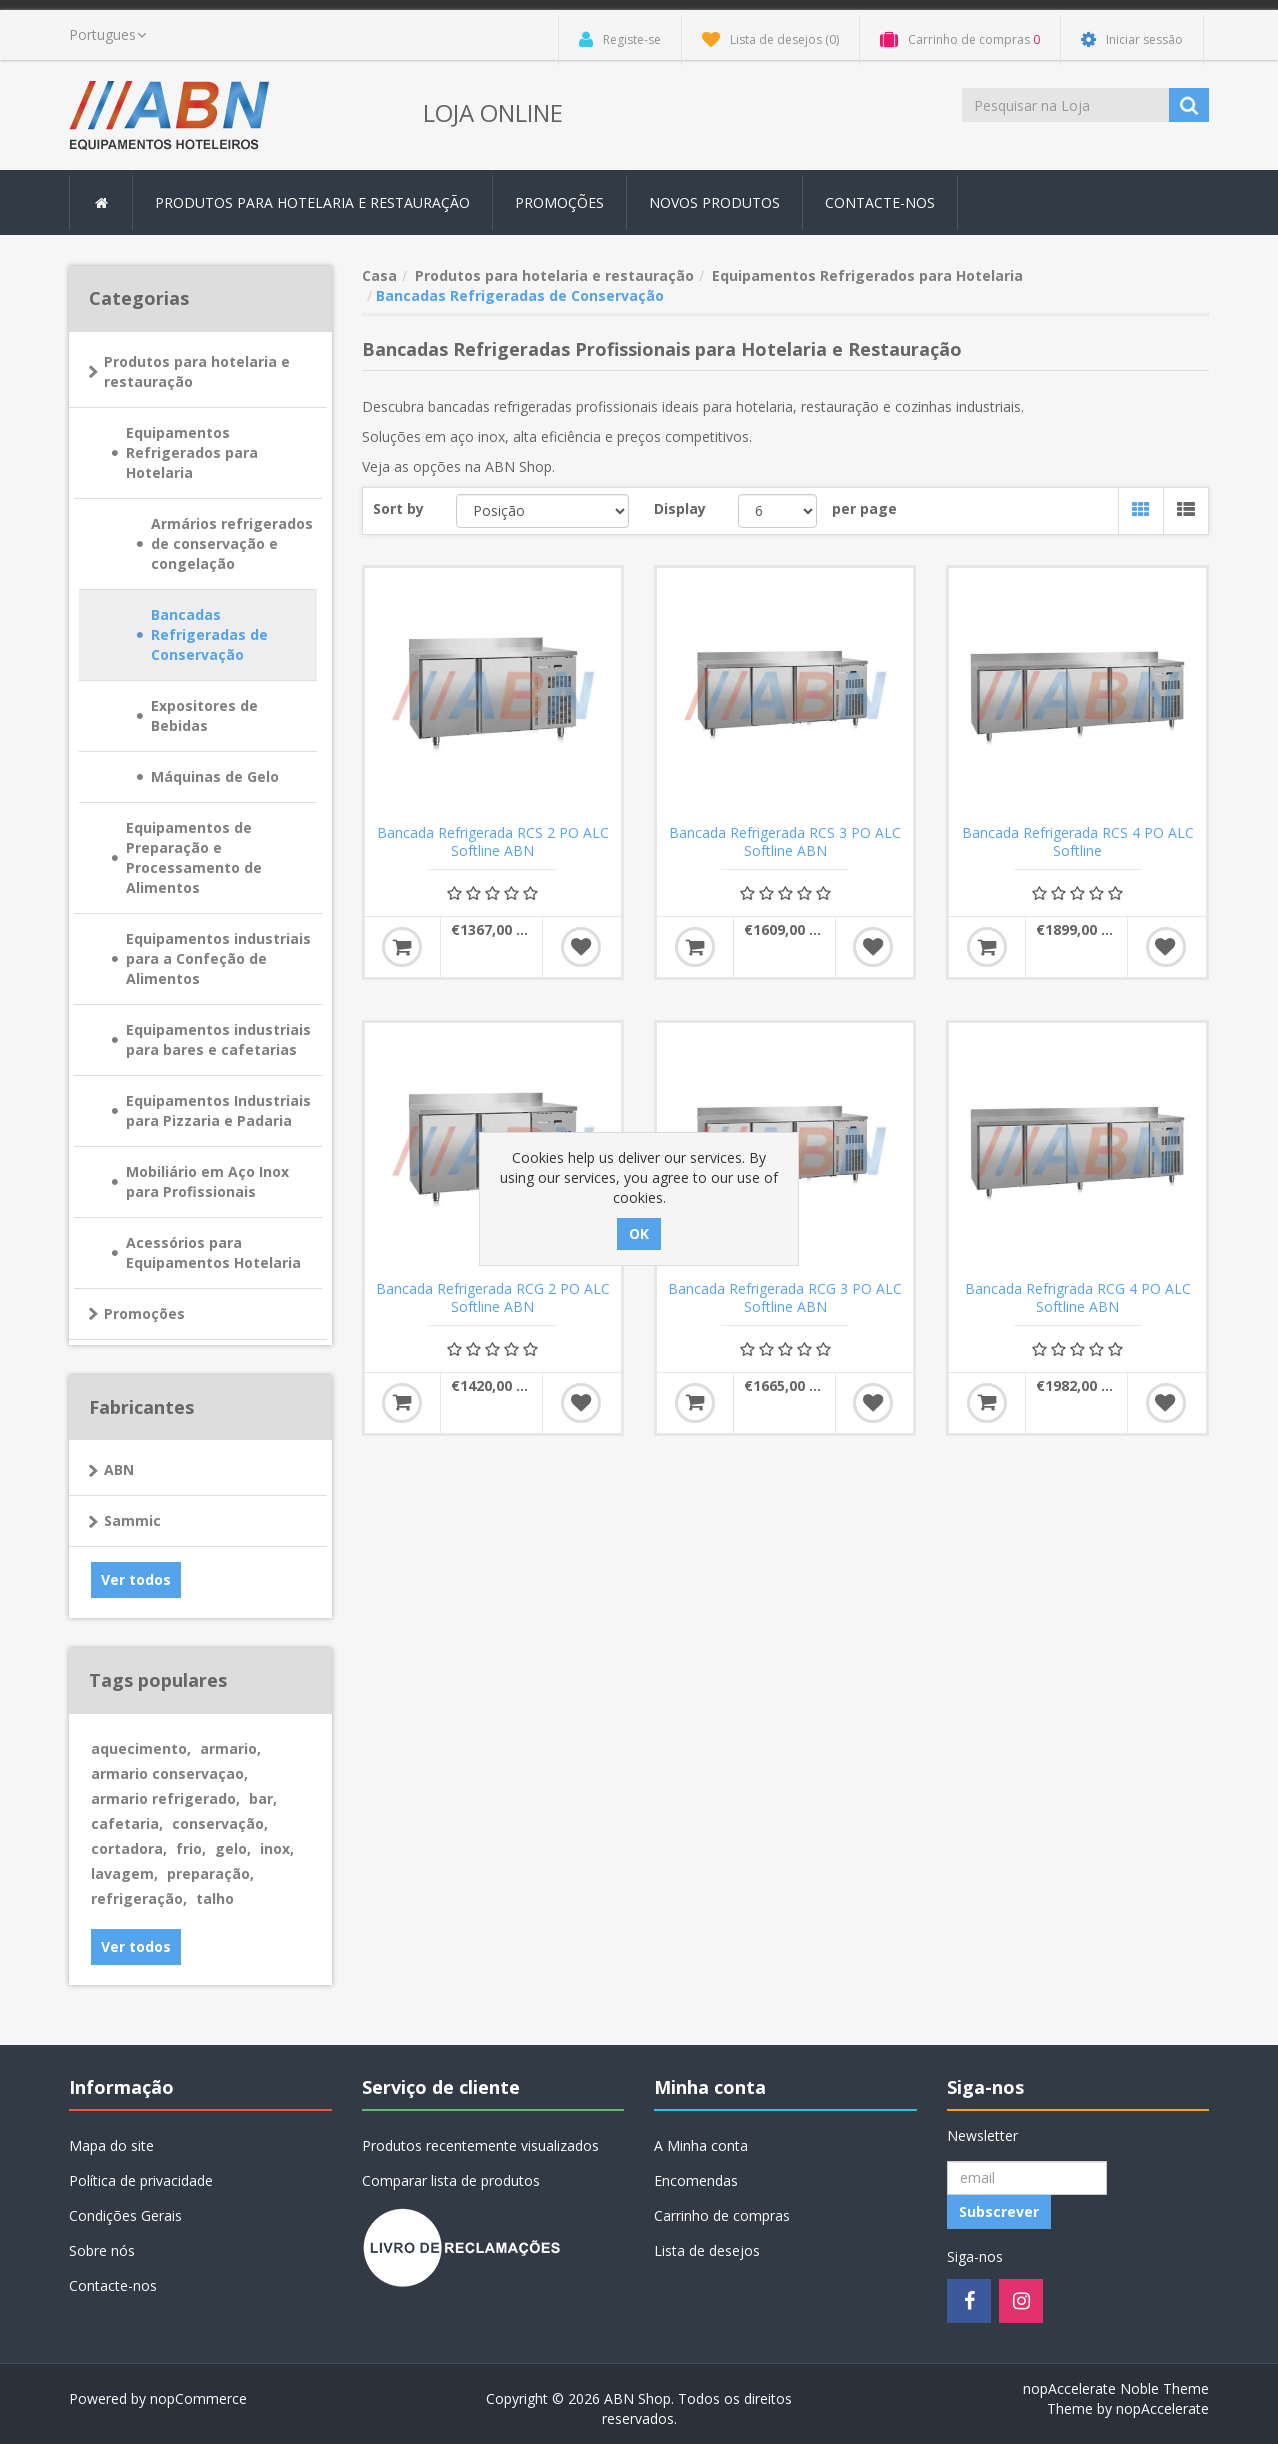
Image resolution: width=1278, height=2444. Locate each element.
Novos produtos (714, 202)
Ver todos (136, 1579)
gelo (233, 1848)
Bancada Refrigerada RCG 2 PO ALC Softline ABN (493, 1298)
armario (230, 1748)
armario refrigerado (165, 1798)
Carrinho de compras (722, 2215)
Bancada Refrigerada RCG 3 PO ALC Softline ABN (785, 1298)
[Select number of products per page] (777, 511)
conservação (220, 1823)
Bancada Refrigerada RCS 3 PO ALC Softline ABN (785, 842)
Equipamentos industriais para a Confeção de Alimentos (218, 958)
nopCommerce (198, 2398)
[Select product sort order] (542, 511)
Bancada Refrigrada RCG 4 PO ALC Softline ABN (1078, 1298)
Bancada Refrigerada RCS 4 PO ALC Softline (1078, 842)
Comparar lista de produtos (451, 2180)
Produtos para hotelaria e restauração (197, 371)
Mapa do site (111, 2145)
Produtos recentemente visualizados (480, 2145)
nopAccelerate (1162, 2408)
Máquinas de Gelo (215, 776)
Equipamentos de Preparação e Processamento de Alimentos (194, 857)
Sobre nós (102, 2250)
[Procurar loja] (1067, 105)
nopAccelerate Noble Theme (1116, 2388)
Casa (379, 275)
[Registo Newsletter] (1027, 2178)
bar (263, 1798)
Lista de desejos (707, 2250)
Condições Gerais (125, 2215)
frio (191, 1848)
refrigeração (139, 1898)
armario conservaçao (169, 1773)
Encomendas (696, 2180)
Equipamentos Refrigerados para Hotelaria (192, 452)
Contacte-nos (880, 202)
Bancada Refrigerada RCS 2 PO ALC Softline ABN (493, 842)
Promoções (559, 202)
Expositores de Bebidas (204, 715)
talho (215, 1898)
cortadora (129, 1848)
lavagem (124, 1873)
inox (277, 1848)
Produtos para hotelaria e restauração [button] (312, 202)
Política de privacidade (141, 2180)
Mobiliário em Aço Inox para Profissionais (207, 1181)
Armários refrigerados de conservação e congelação (232, 543)
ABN (119, 1469)
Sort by (398, 508)
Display (680, 508)
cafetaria (127, 1823)
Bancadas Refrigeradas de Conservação (209, 634)
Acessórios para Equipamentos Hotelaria (213, 1252)
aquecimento (141, 1748)
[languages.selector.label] (107, 35)
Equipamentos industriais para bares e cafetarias (218, 1039)
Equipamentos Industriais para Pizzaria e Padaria (218, 1110)
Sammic (132, 1520)
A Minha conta (701, 2145)
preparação (210, 1873)
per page (864, 508)
